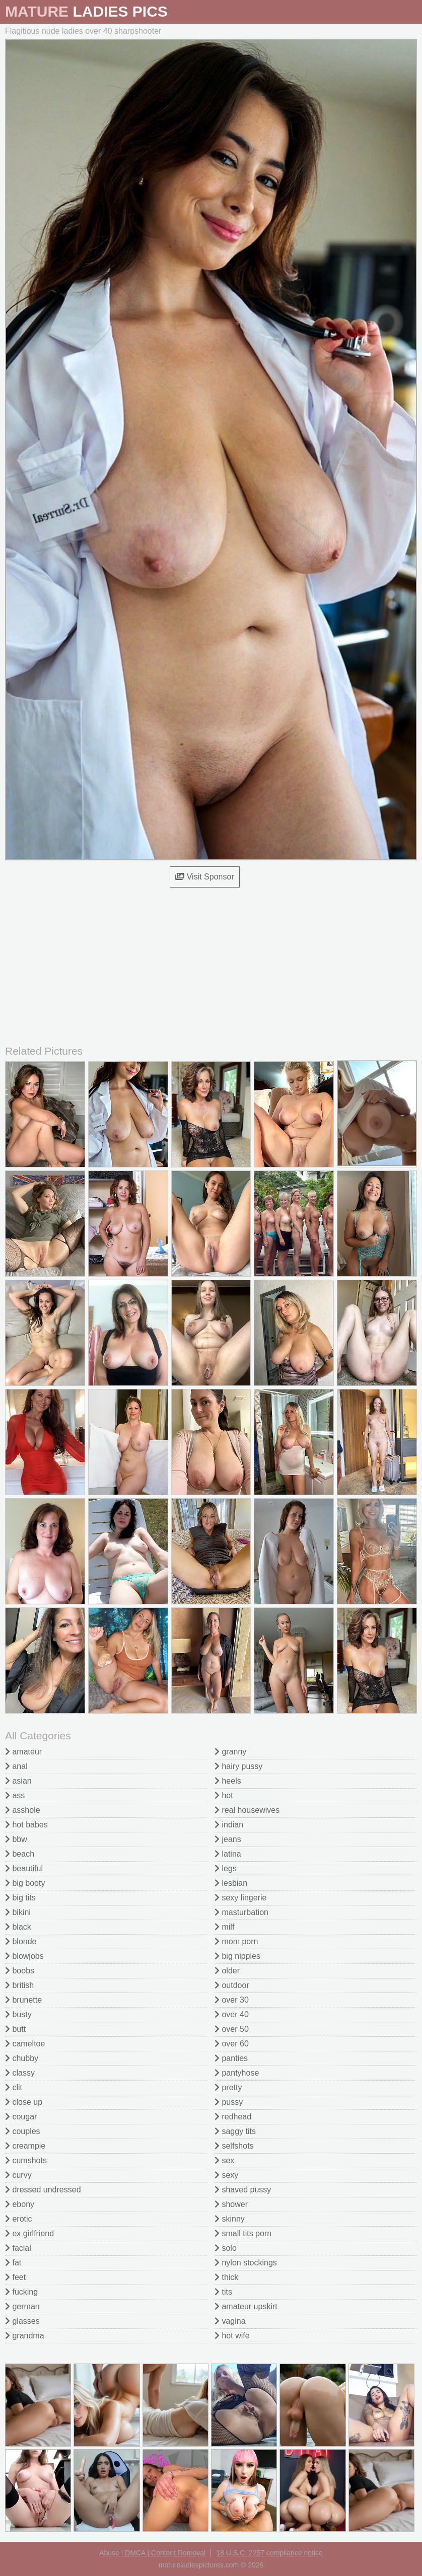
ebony (19, 2204)
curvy (18, 2175)
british (19, 1985)
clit (13, 2087)
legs (226, 1868)
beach (19, 1854)
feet (15, 2277)
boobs (19, 1970)
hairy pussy (238, 1766)
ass (15, 1795)
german (22, 2306)
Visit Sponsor (204, 876)
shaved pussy (243, 2189)
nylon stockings (246, 2262)
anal (16, 1766)
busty (18, 2014)
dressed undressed (43, 2189)
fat (13, 2262)
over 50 (232, 2029)
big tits (20, 1897)
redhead (233, 2116)
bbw (16, 1839)
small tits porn (243, 2233)
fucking (21, 2292)
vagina (230, 2321)
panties (231, 2058)
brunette (23, 2000)
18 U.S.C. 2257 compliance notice (269, 2553)
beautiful (24, 1868)
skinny (230, 2219)
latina (228, 1854)
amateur (23, 1751)
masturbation (241, 1912)
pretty (228, 2087)
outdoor (232, 1985)
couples (22, 2131)
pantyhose (237, 2073)
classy (20, 2073)
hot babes (26, 1824)
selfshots (234, 2146)
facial (18, 2248)
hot (224, 1795)
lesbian (231, 1883)
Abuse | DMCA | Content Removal (152, 2553)
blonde (21, 1941)
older (227, 1970)
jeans (228, 1839)
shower (231, 2204)
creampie (25, 2146)
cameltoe (25, 2043)
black (18, 1927)
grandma (24, 2335)
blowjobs (24, 1956)
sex (224, 2160)
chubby (21, 2058)
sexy (226, 2175)
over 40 (232, 2014)
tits (223, 2292)
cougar (21, 2116)
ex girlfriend (29, 2233)
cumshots (26, 2160)
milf (224, 1927)
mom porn (236, 1941)
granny (230, 1751)
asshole (22, 1810)
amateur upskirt (246, 2306)
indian (229, 1824)
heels (228, 1781)
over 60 (232, 2043)
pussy (229, 2102)
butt (15, 2029)
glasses (22, 2321)
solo (226, 2248)
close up (23, 2102)
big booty (25, 1883)
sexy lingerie (240, 1897)
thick (226, 2277)
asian (18, 1781)
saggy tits (235, 2131)
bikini (18, 1912)
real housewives (247, 1810)
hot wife (232, 2335)
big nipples (237, 1956)
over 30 (232, 2000)
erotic (18, 2219)
